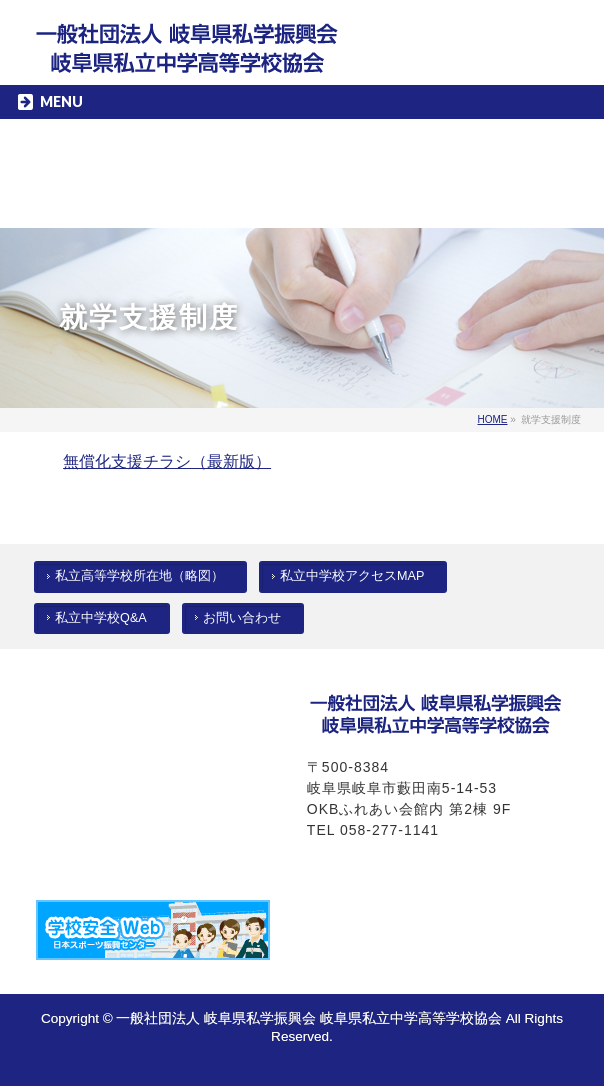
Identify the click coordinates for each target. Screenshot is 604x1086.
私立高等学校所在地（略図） (139, 576)
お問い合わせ (242, 618)
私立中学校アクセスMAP (352, 576)
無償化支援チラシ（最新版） (167, 461)
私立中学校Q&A (101, 618)
